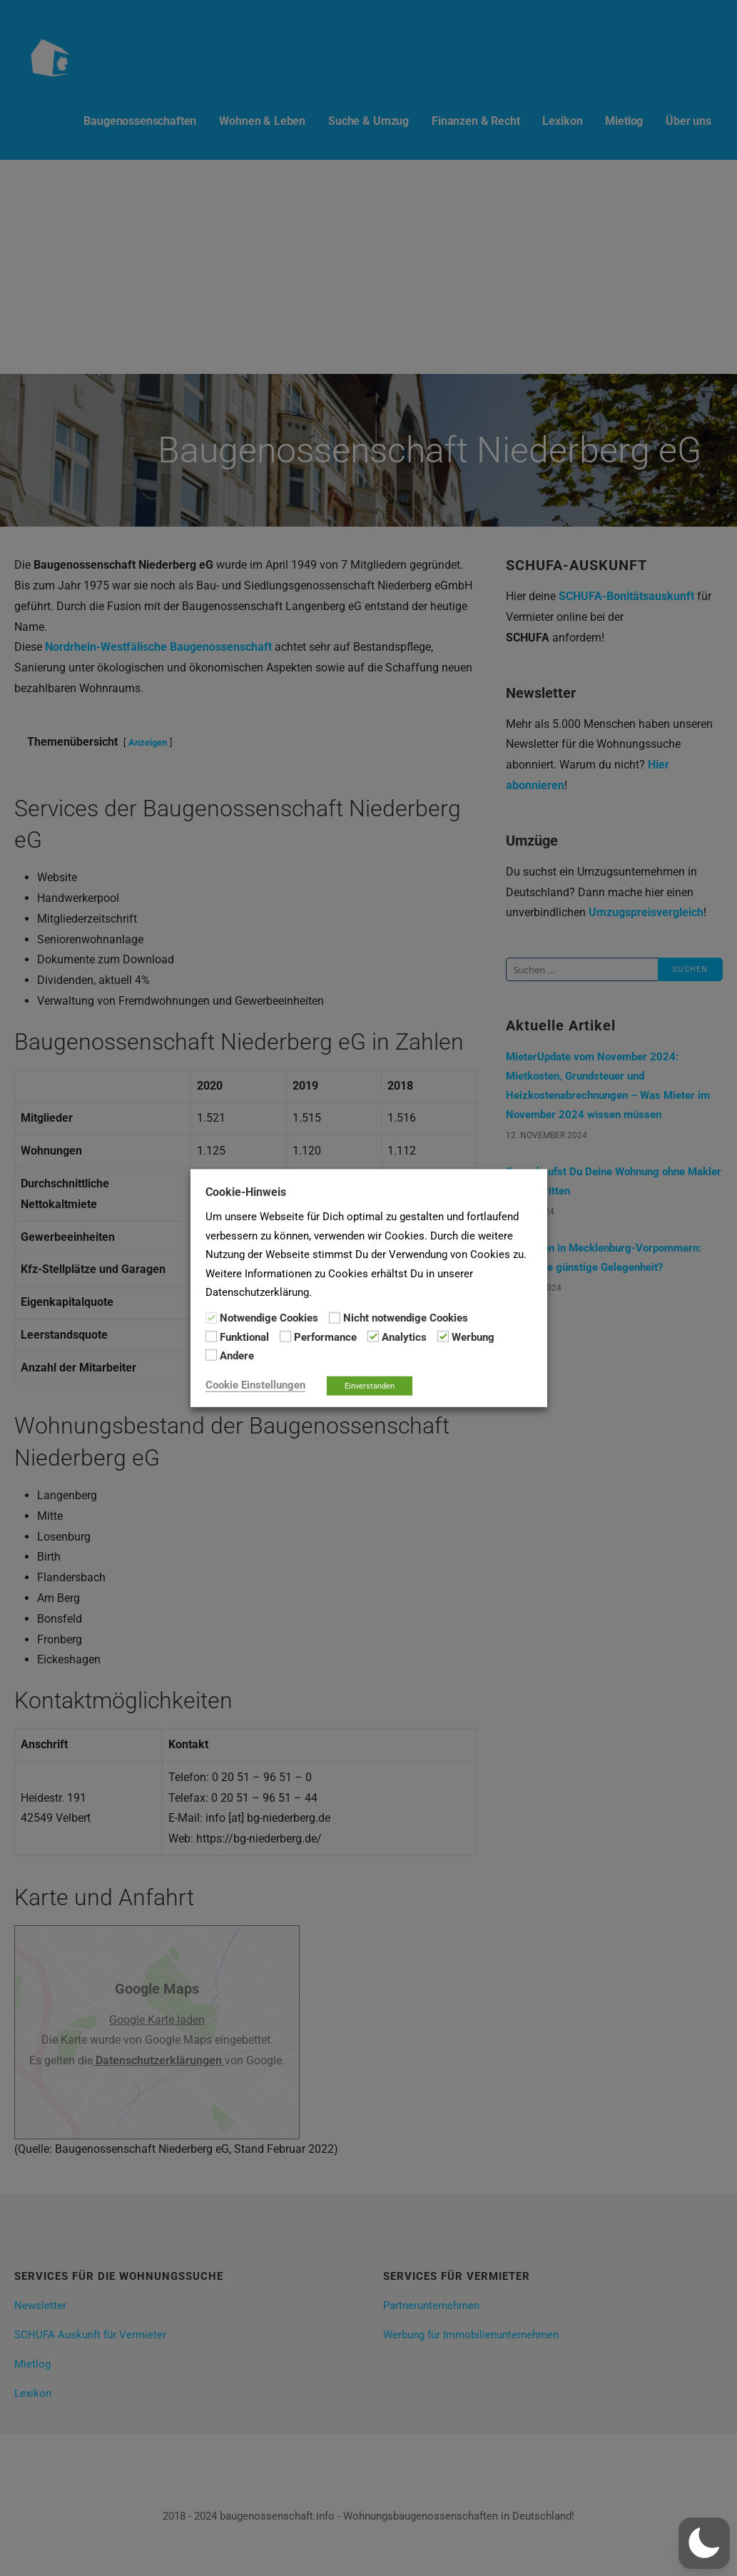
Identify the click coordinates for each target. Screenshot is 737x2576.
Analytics (404, 1337)
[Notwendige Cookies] (211, 1317)
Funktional (244, 1337)
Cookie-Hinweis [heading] (245, 1192)
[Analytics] (373, 1336)
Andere (237, 1355)
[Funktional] (211, 1336)
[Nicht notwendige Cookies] (334, 1317)
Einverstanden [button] (370, 1385)
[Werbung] (443, 1336)
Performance (325, 1337)
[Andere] (211, 1355)
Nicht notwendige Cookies (405, 1318)
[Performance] (285, 1336)
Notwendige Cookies (269, 1318)
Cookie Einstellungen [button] (255, 1384)
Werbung (473, 1337)
